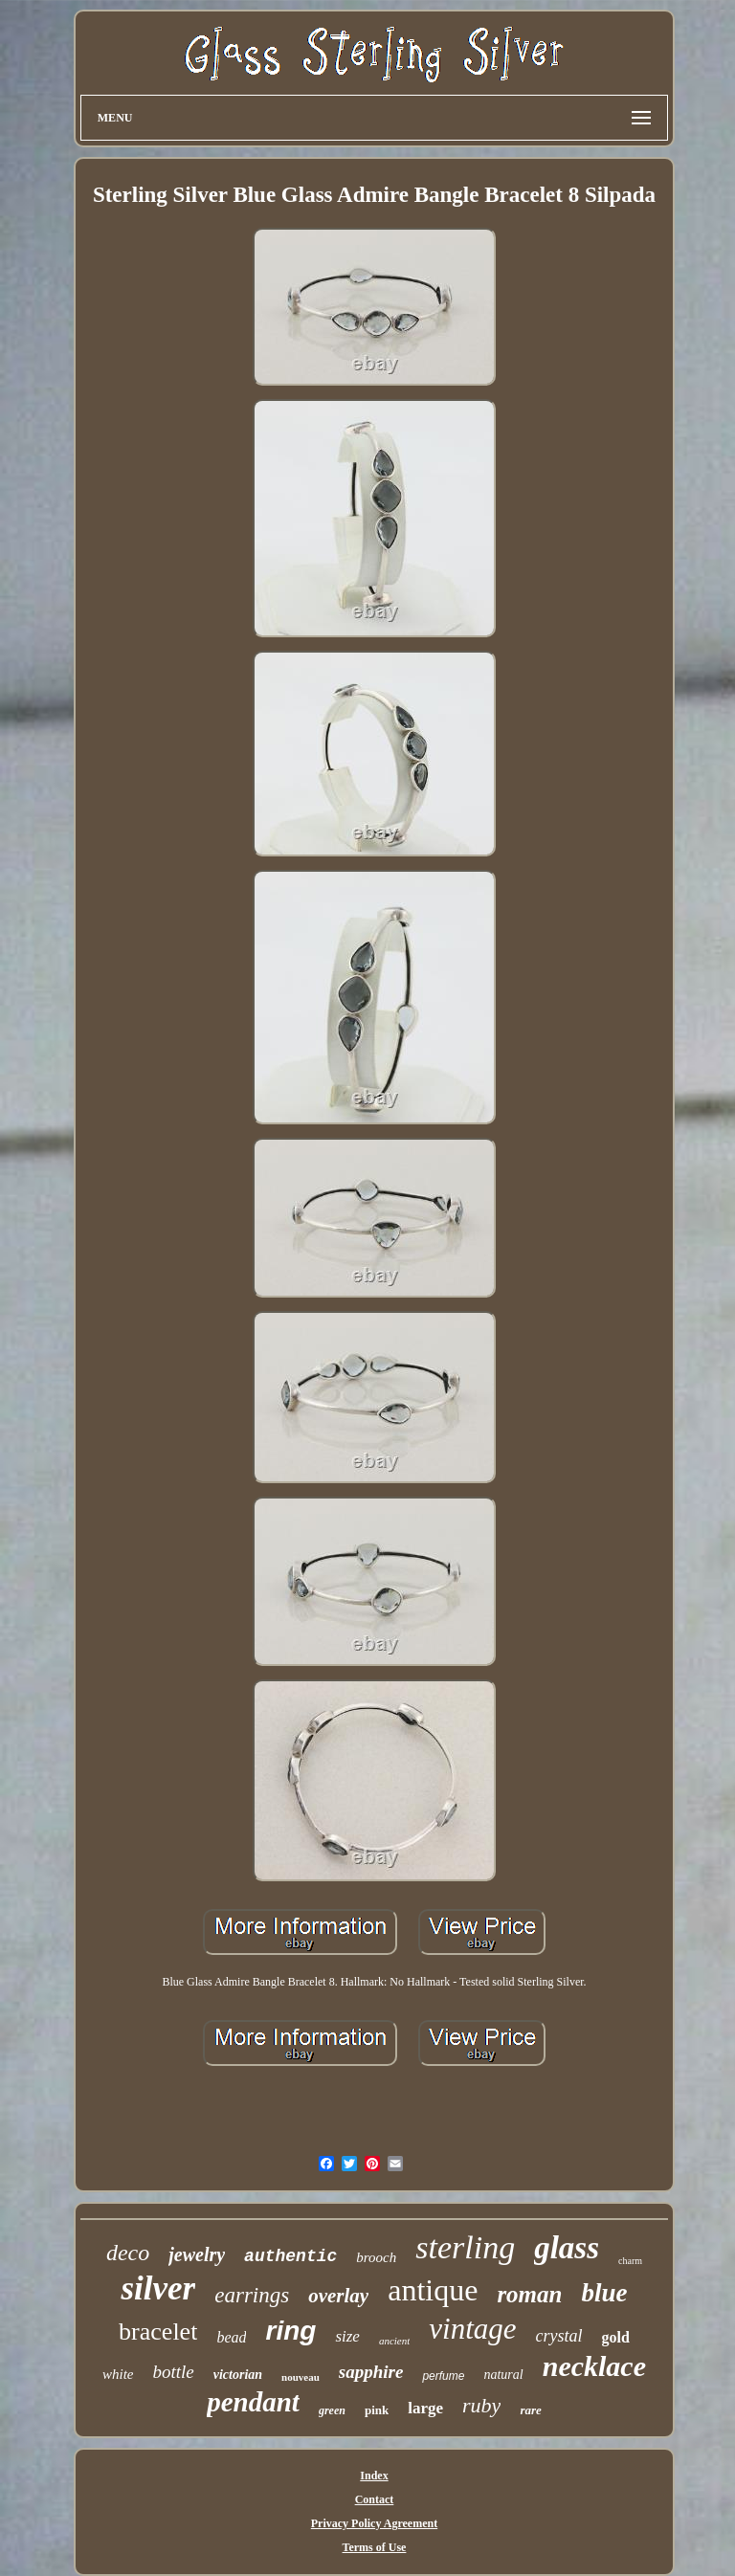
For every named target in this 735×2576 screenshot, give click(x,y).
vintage (472, 2328)
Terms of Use (375, 2547)
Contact (374, 2499)
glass (566, 2248)
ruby (481, 2405)
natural (503, 2374)
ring (290, 2330)
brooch (376, 2257)
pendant (253, 2402)
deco (127, 2252)
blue (604, 2292)
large (425, 2408)
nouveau (300, 2377)
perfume (443, 2376)
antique (433, 2290)
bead (231, 2337)
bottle (172, 2372)
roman (529, 2294)
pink (377, 2410)
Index (374, 2475)
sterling (465, 2247)
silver (158, 2288)
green (332, 2410)
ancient (394, 2340)
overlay (338, 2295)
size (347, 2336)
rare (530, 2410)
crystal (559, 2335)
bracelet (158, 2331)
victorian (237, 2374)
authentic (290, 2256)
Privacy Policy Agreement (374, 2523)
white (118, 2374)
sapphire (371, 2372)
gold (616, 2337)
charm (630, 2260)
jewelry (196, 2254)
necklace (594, 2366)
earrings (251, 2295)
